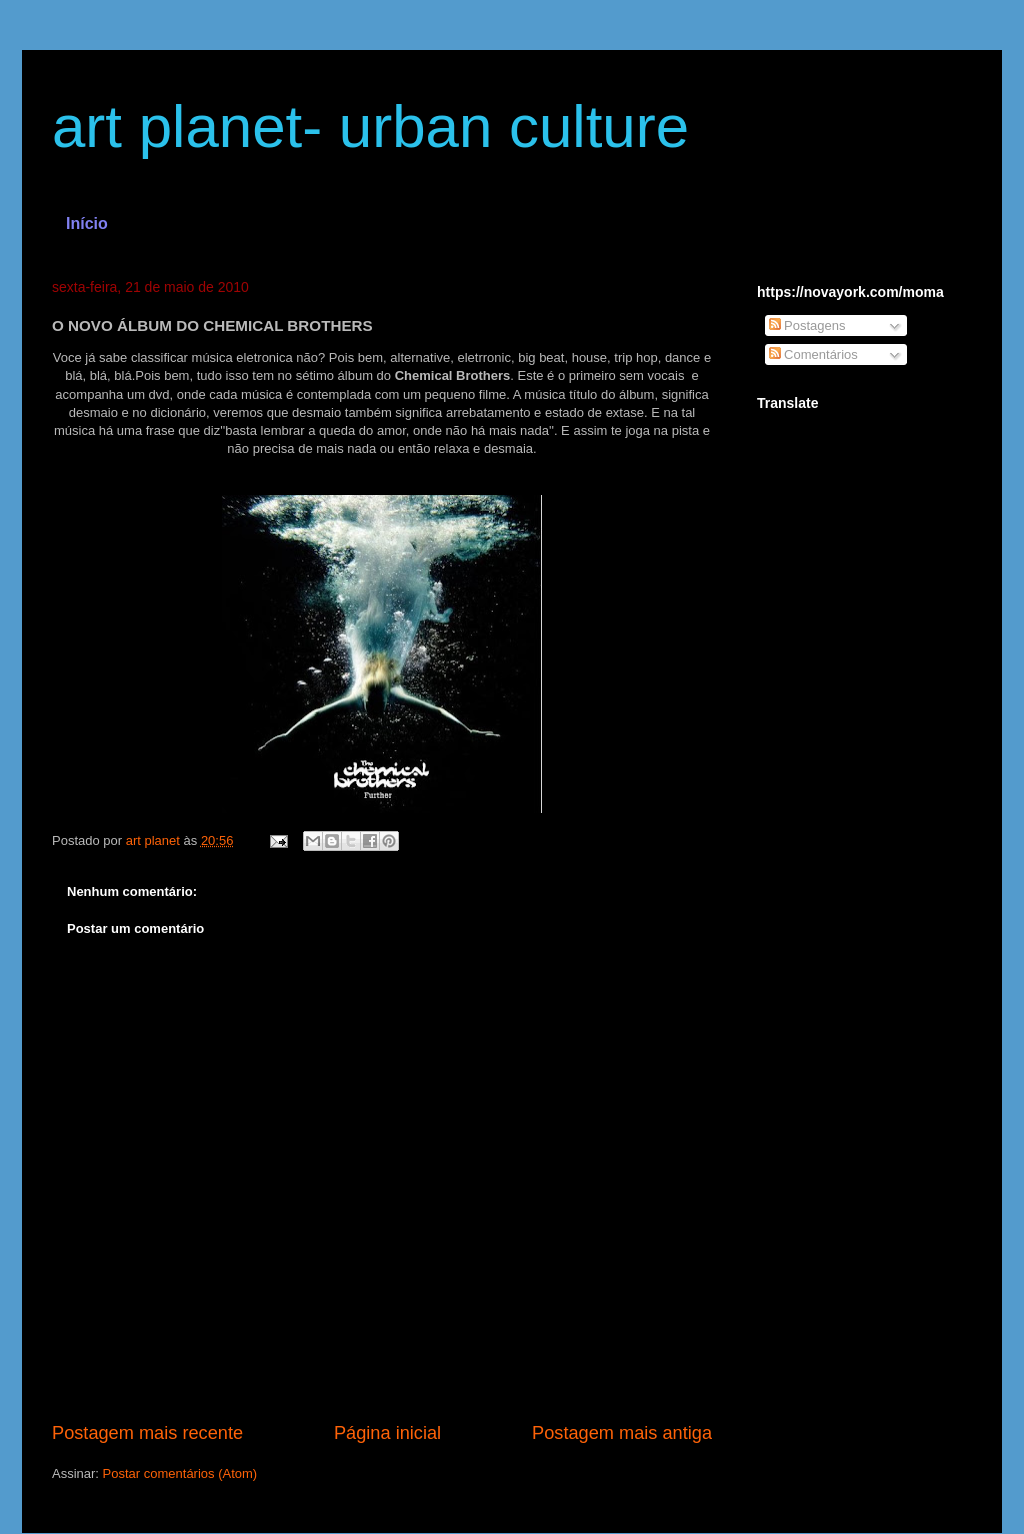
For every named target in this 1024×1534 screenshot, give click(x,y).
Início (87, 223)
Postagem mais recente (147, 1433)
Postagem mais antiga (622, 1433)
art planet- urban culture (370, 126)
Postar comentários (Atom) (180, 1473)
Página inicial (387, 1433)
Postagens (807, 325)
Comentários (813, 354)
